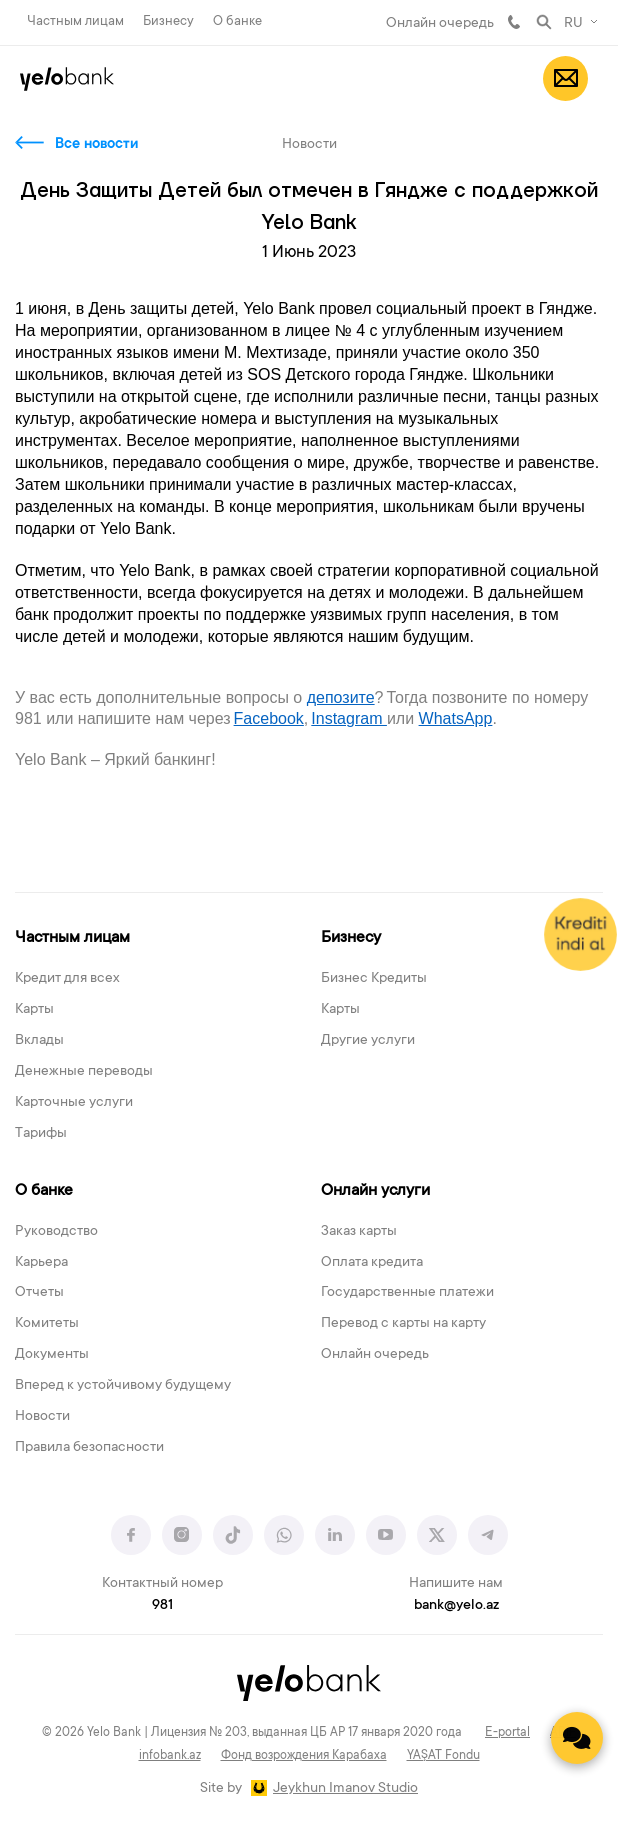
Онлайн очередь (440, 24)
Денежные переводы (84, 1072)
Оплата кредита (372, 1263)
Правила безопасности (89, 1448)
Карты (34, 1010)
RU (573, 24)
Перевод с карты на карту (403, 1324)
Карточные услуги (74, 1103)
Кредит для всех (67, 979)
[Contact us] (577, 1738)
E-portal (507, 1733)
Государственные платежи (407, 1293)
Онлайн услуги (375, 1191)
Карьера (41, 1263)
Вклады (39, 1041)
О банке (237, 21)
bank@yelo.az (456, 1606)
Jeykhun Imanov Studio (345, 1789)
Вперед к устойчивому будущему (123, 1386)
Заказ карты (359, 1232)
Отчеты (39, 1293)
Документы (52, 1355)
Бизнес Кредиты (374, 979)
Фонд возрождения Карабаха (304, 1756)
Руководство (56, 1232)
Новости (42, 1417)
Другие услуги (368, 1041)
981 (514, 22)
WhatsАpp (456, 718)
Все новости (96, 145)
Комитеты (47, 1324)
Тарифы (41, 1134)
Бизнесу (168, 21)
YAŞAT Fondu (443, 1756)
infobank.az (170, 1756)
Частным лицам (75, 21)
